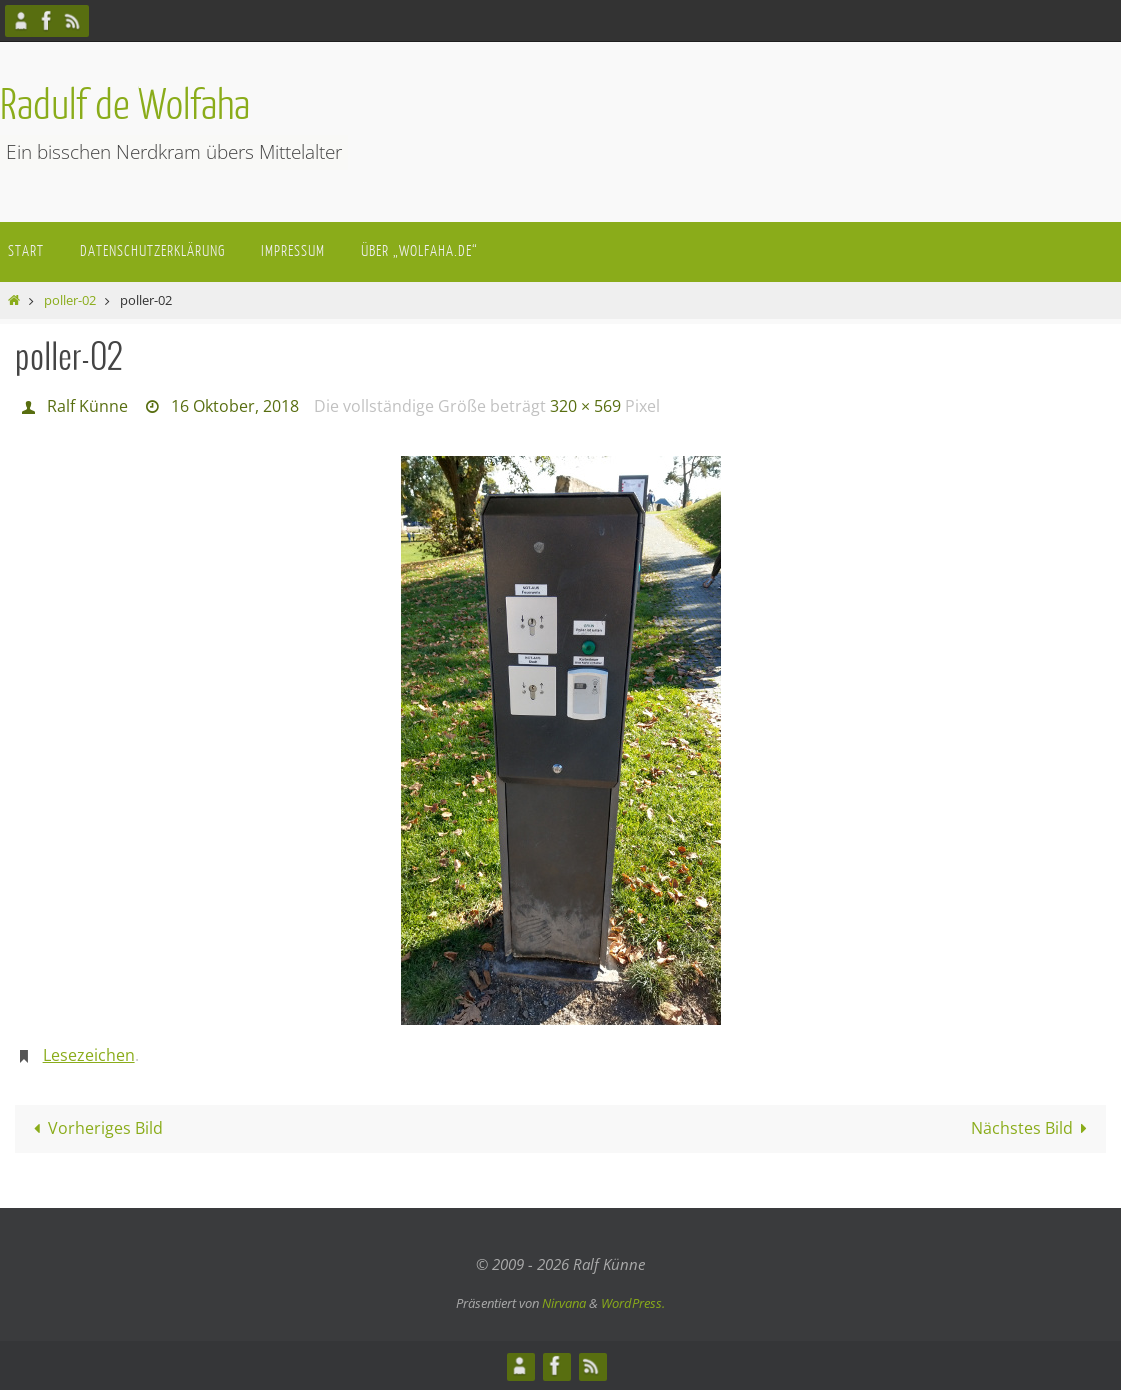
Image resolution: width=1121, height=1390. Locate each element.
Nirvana (564, 1303)
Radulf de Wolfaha (125, 106)
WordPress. (633, 1303)
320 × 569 (585, 406)
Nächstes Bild (1033, 1128)
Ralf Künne (87, 406)
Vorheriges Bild (94, 1128)
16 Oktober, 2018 (235, 406)
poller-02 (70, 300)
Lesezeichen (89, 1055)
